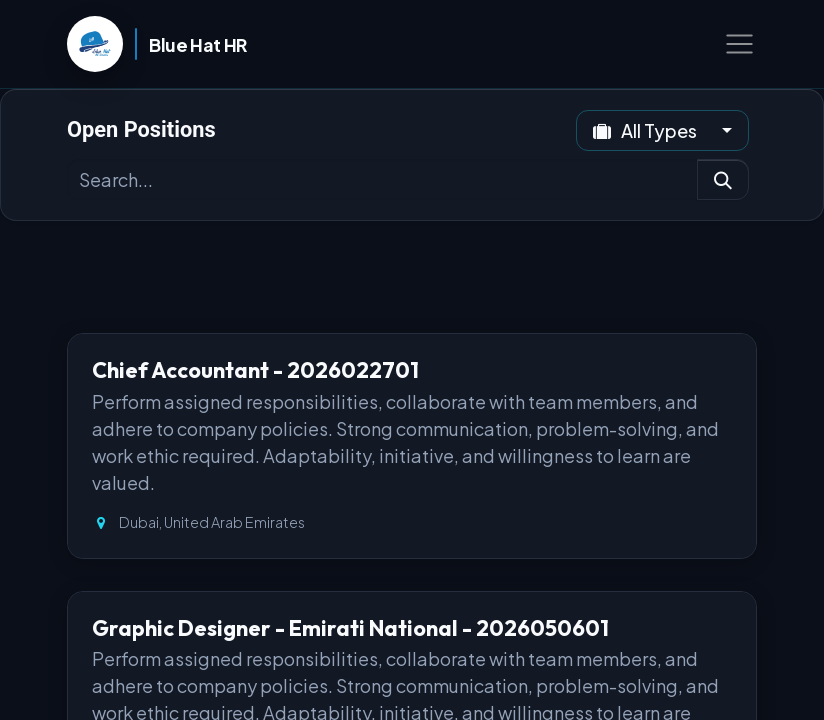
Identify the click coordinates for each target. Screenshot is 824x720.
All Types (646, 130)
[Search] (723, 179)
